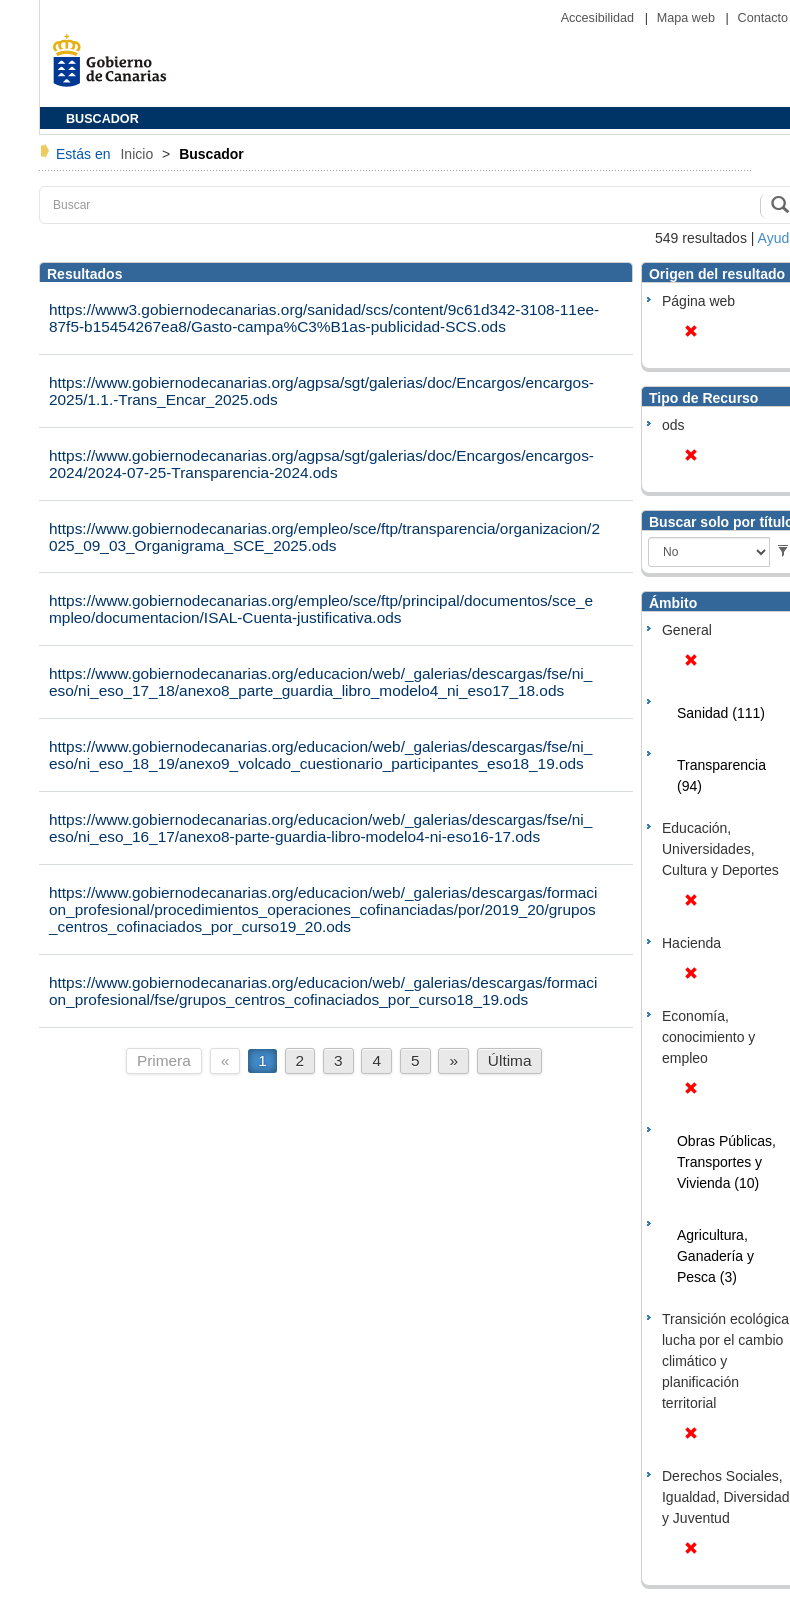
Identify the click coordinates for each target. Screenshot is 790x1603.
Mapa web (688, 18)
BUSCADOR (102, 119)
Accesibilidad (599, 18)
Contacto (763, 18)
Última (510, 1060)
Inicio (138, 154)
